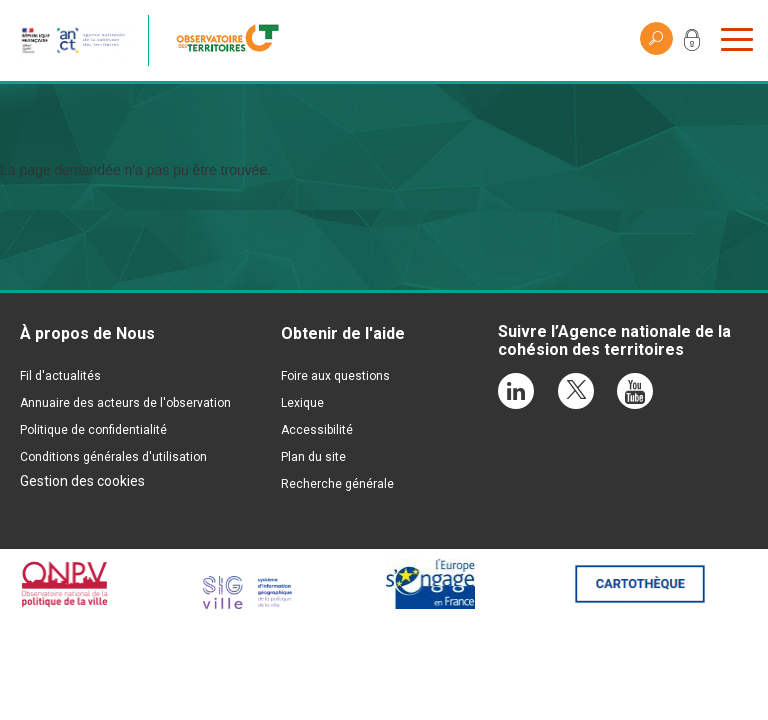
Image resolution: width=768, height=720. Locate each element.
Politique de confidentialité (93, 430)
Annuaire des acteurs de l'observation (125, 403)
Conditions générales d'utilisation (113, 457)
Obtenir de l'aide (343, 333)
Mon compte (692, 44)
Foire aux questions (335, 376)
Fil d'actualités (60, 376)
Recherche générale (337, 484)
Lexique (302, 403)
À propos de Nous (87, 333)
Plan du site (313, 457)
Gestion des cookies (82, 481)
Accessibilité (317, 430)
